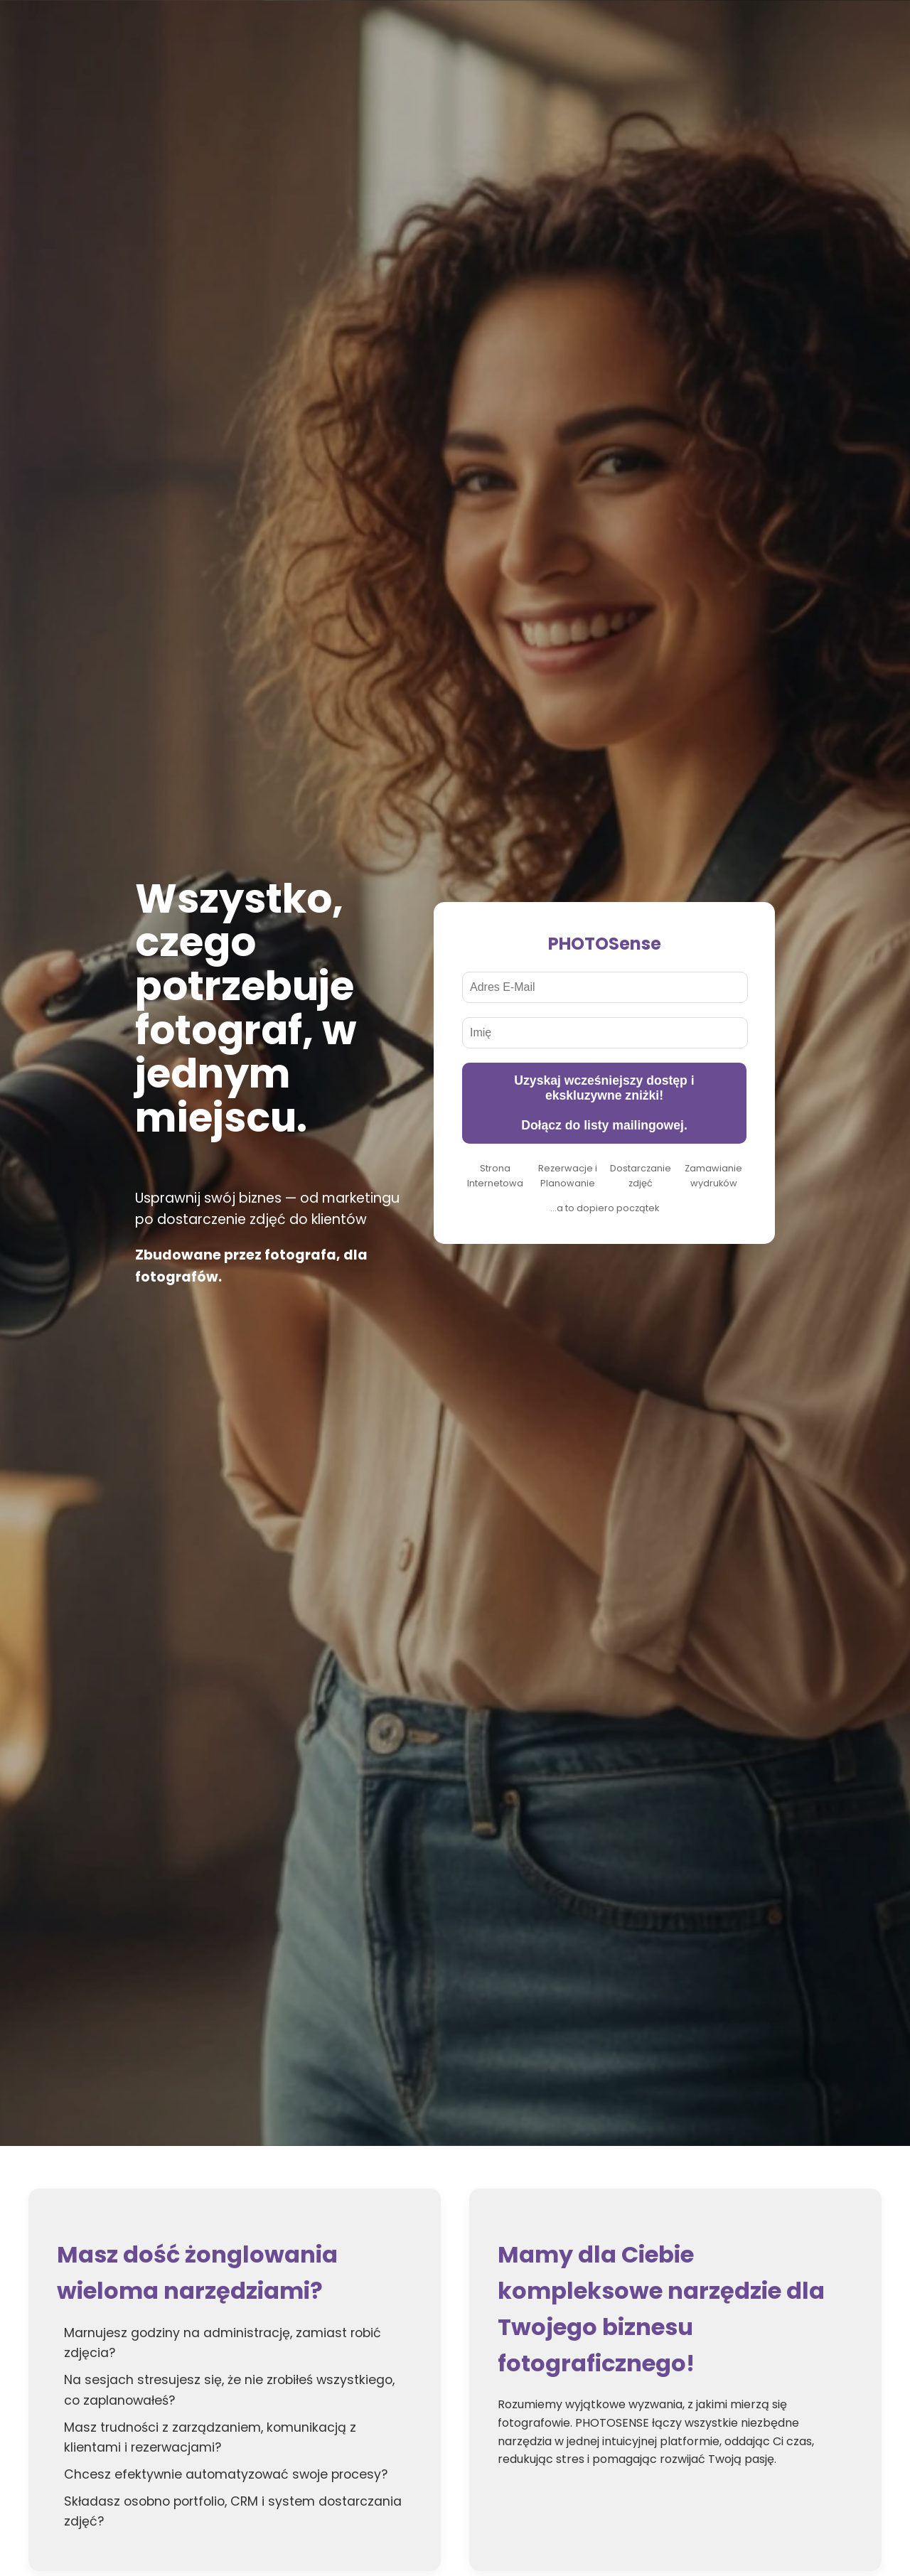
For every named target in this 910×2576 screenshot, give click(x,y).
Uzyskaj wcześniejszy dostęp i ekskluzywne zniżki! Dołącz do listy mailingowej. (604, 1102)
